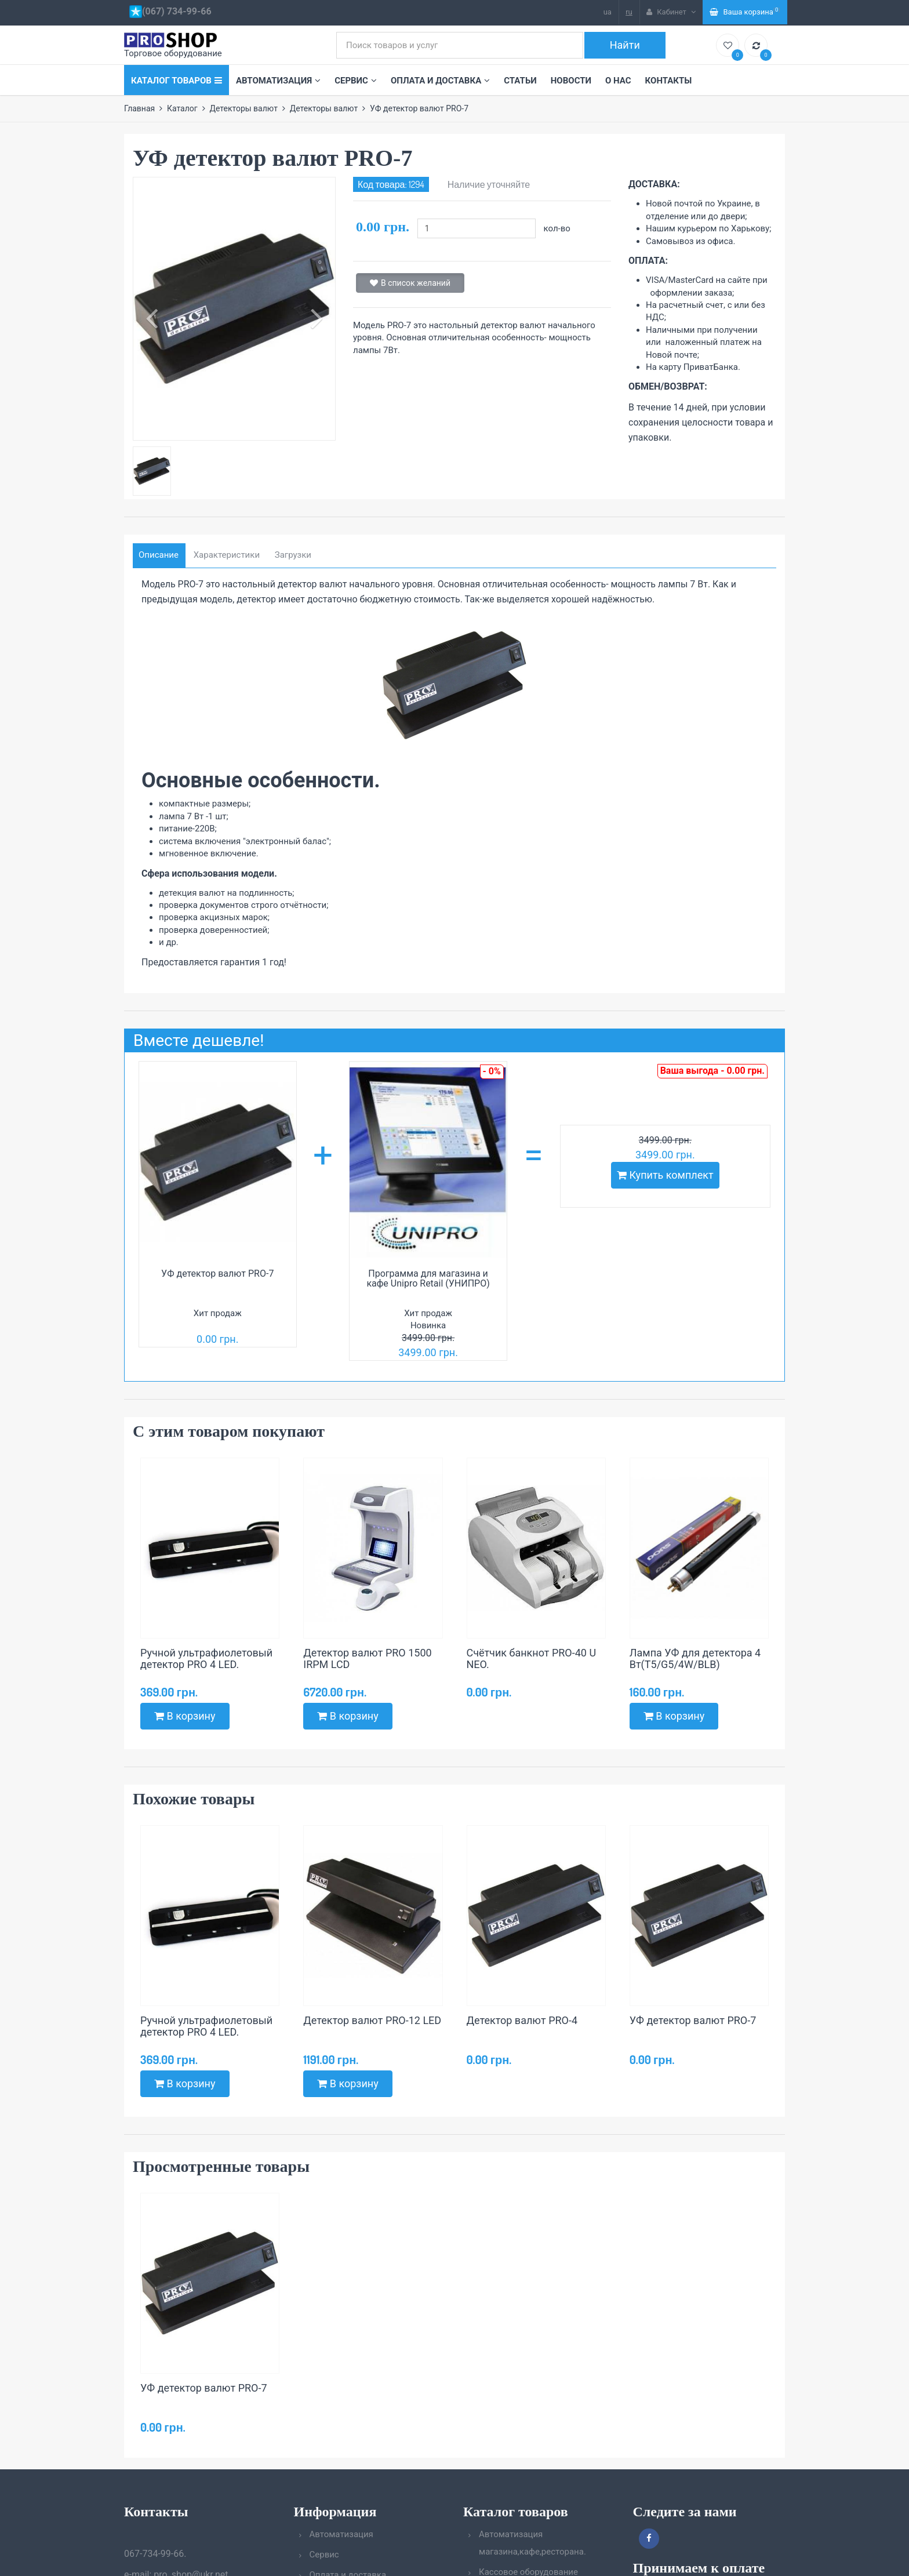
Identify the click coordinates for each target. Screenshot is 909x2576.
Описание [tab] (159, 555)
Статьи (520, 80)
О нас (618, 80)
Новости (571, 80)
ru (629, 12)
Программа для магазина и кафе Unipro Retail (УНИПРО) (427, 1278)
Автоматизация (278, 80)
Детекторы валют (243, 108)
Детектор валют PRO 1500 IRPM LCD (367, 1659)
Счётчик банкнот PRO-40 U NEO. (532, 1659)
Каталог (182, 108)
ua (607, 12)
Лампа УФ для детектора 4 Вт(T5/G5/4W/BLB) (695, 1659)
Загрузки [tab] (293, 555)
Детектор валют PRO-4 (522, 2020)
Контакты (668, 80)
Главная (139, 108)
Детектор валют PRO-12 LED (372, 2020)
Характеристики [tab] (227, 555)
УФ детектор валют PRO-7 (217, 1273)
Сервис (355, 80)
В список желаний (410, 283)
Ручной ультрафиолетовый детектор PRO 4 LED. (206, 1659)
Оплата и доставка (440, 80)
